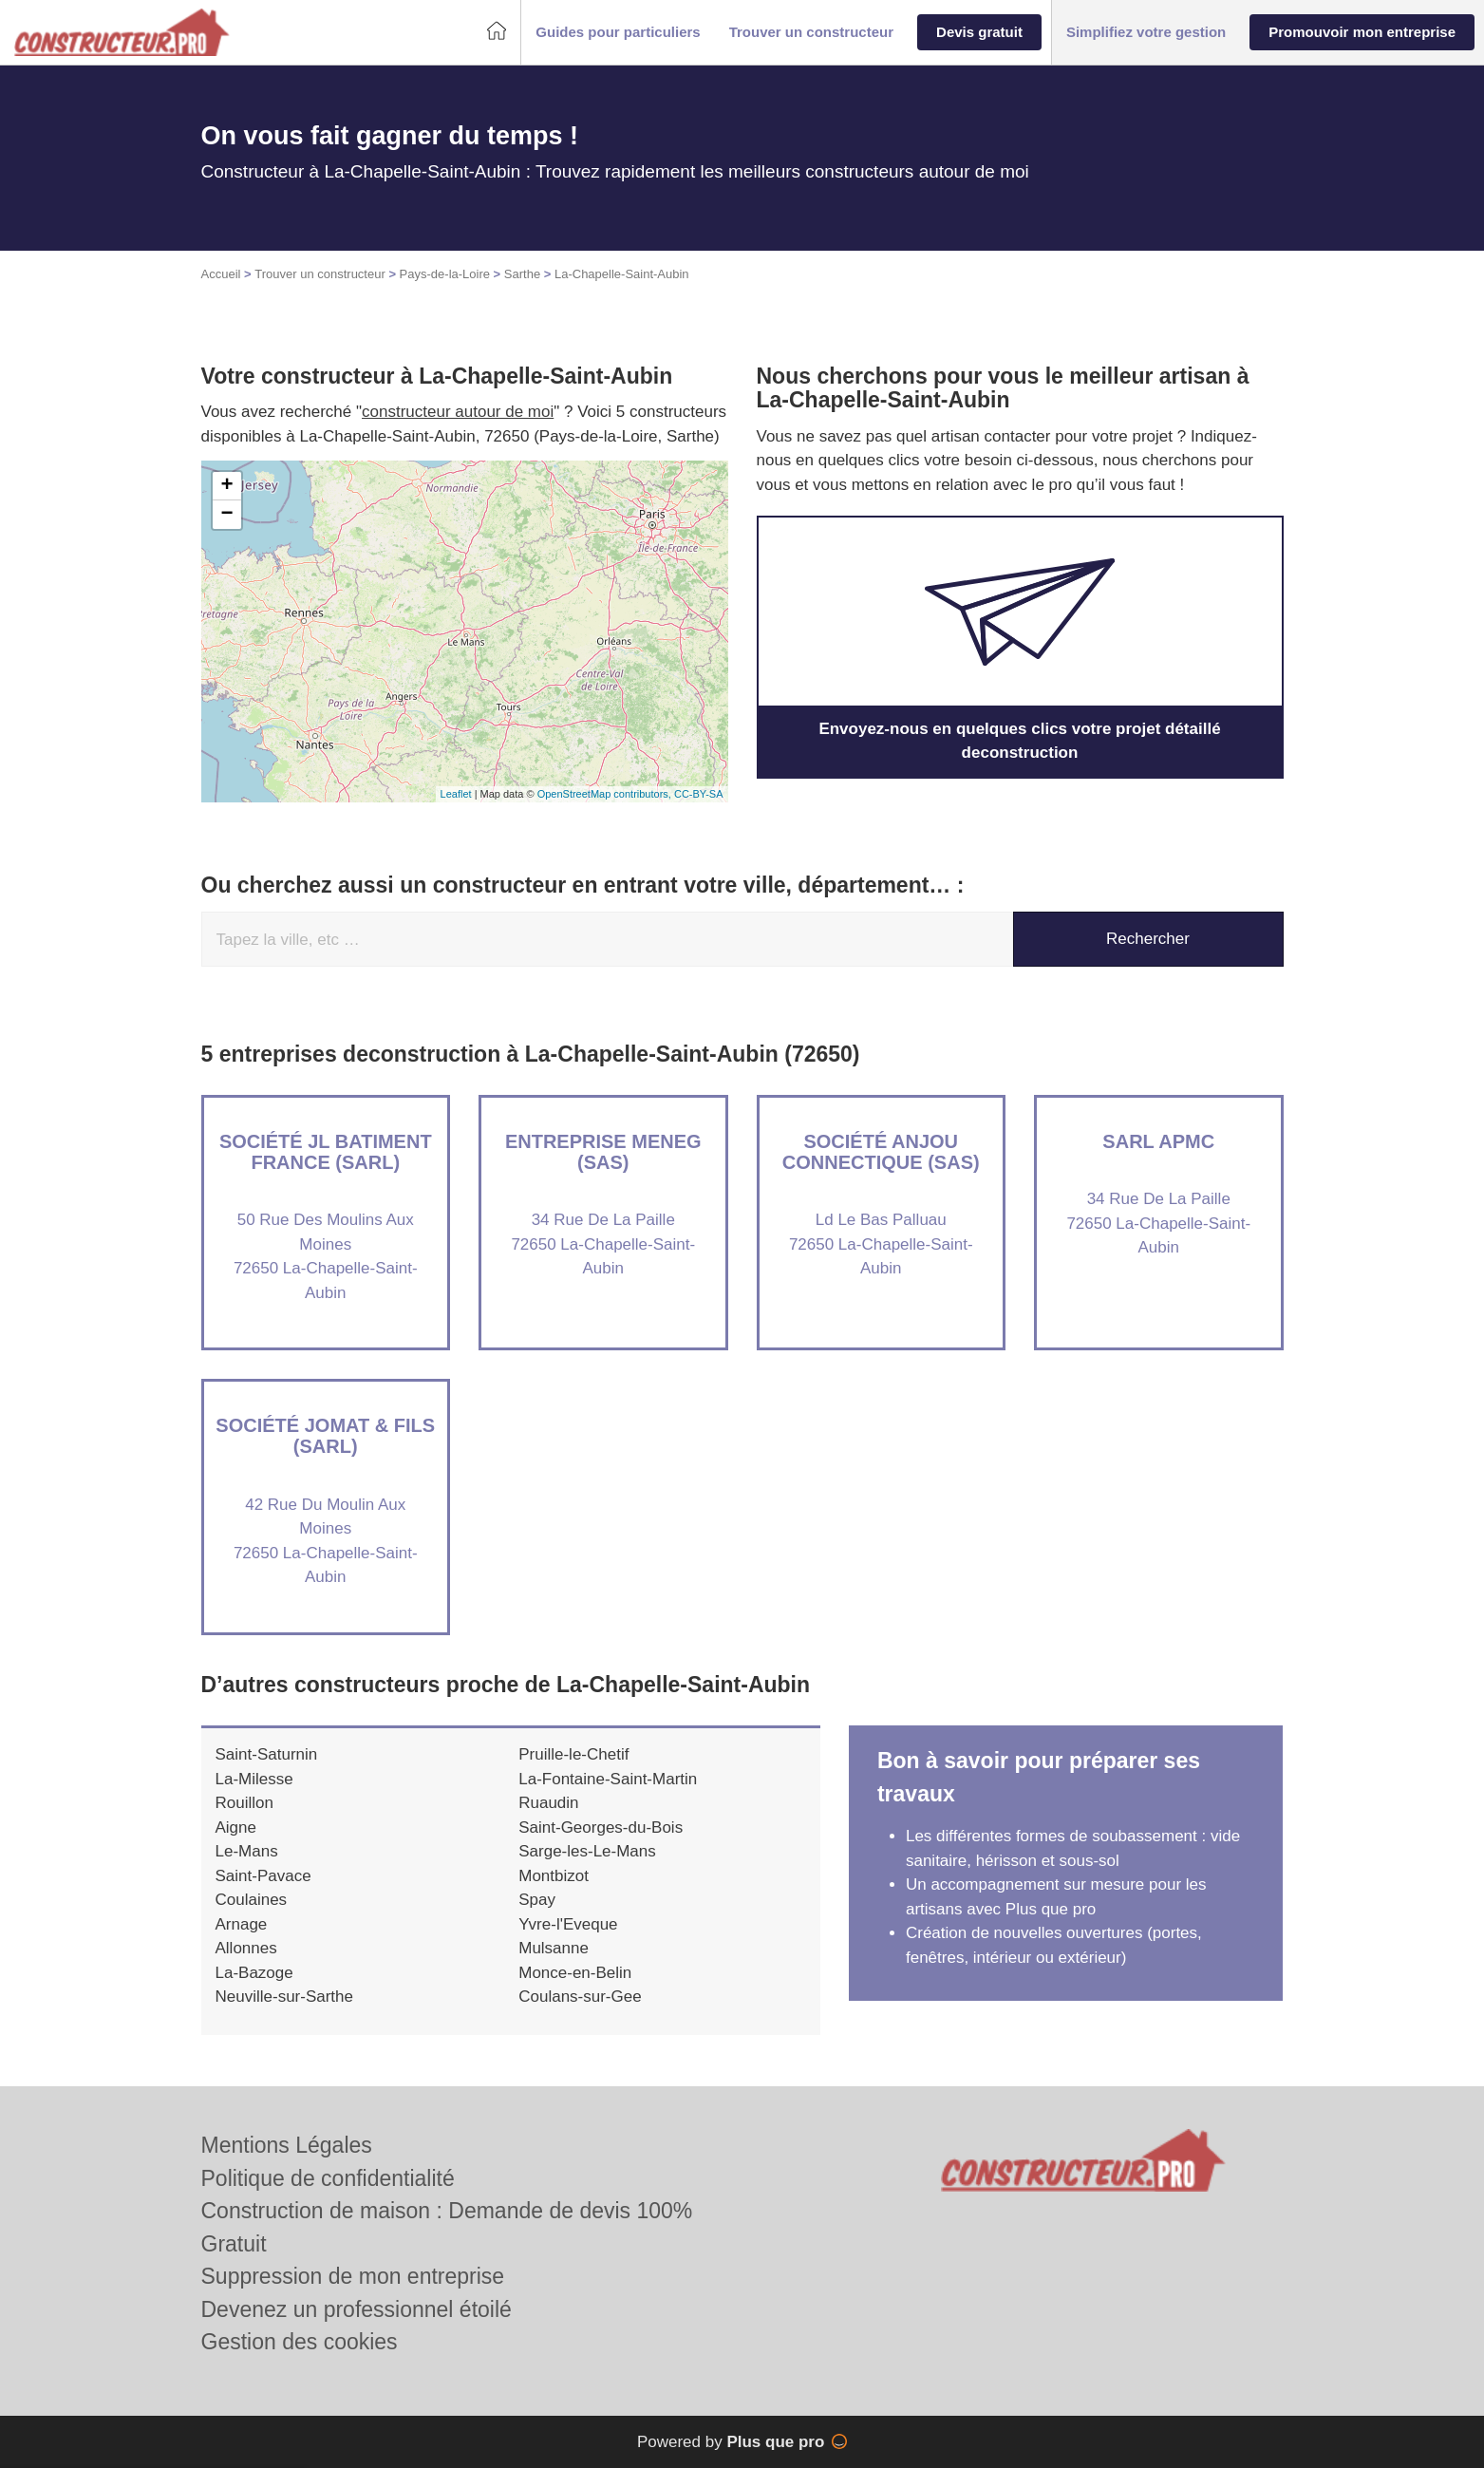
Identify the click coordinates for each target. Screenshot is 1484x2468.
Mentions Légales (286, 2145)
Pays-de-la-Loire (445, 274)
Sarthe (522, 274)
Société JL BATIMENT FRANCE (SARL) (325, 1152)
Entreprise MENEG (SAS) (603, 1152)
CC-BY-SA (698, 794)
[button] (617, 32)
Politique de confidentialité (328, 2178)
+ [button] (226, 486)
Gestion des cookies (299, 2341)
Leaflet (456, 794)
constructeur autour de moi (458, 412)
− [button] (226, 514)
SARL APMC (1158, 1141)
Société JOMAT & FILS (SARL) (325, 1436)
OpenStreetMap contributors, (605, 794)
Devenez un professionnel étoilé (356, 2309)
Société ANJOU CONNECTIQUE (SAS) (881, 1152)
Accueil (221, 274)
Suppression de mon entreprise (353, 2276)
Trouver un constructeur (319, 274)
